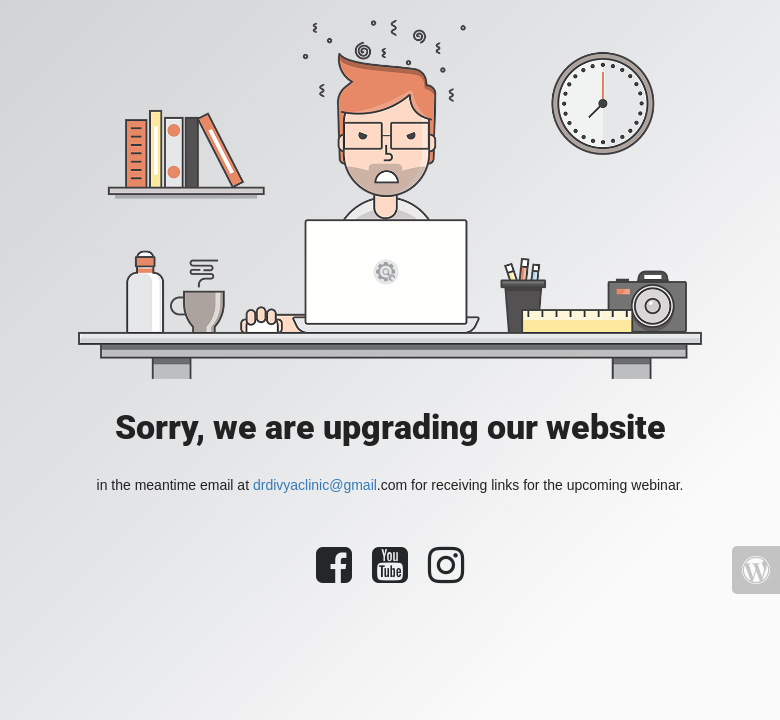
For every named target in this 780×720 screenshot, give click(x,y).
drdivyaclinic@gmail (315, 485)
